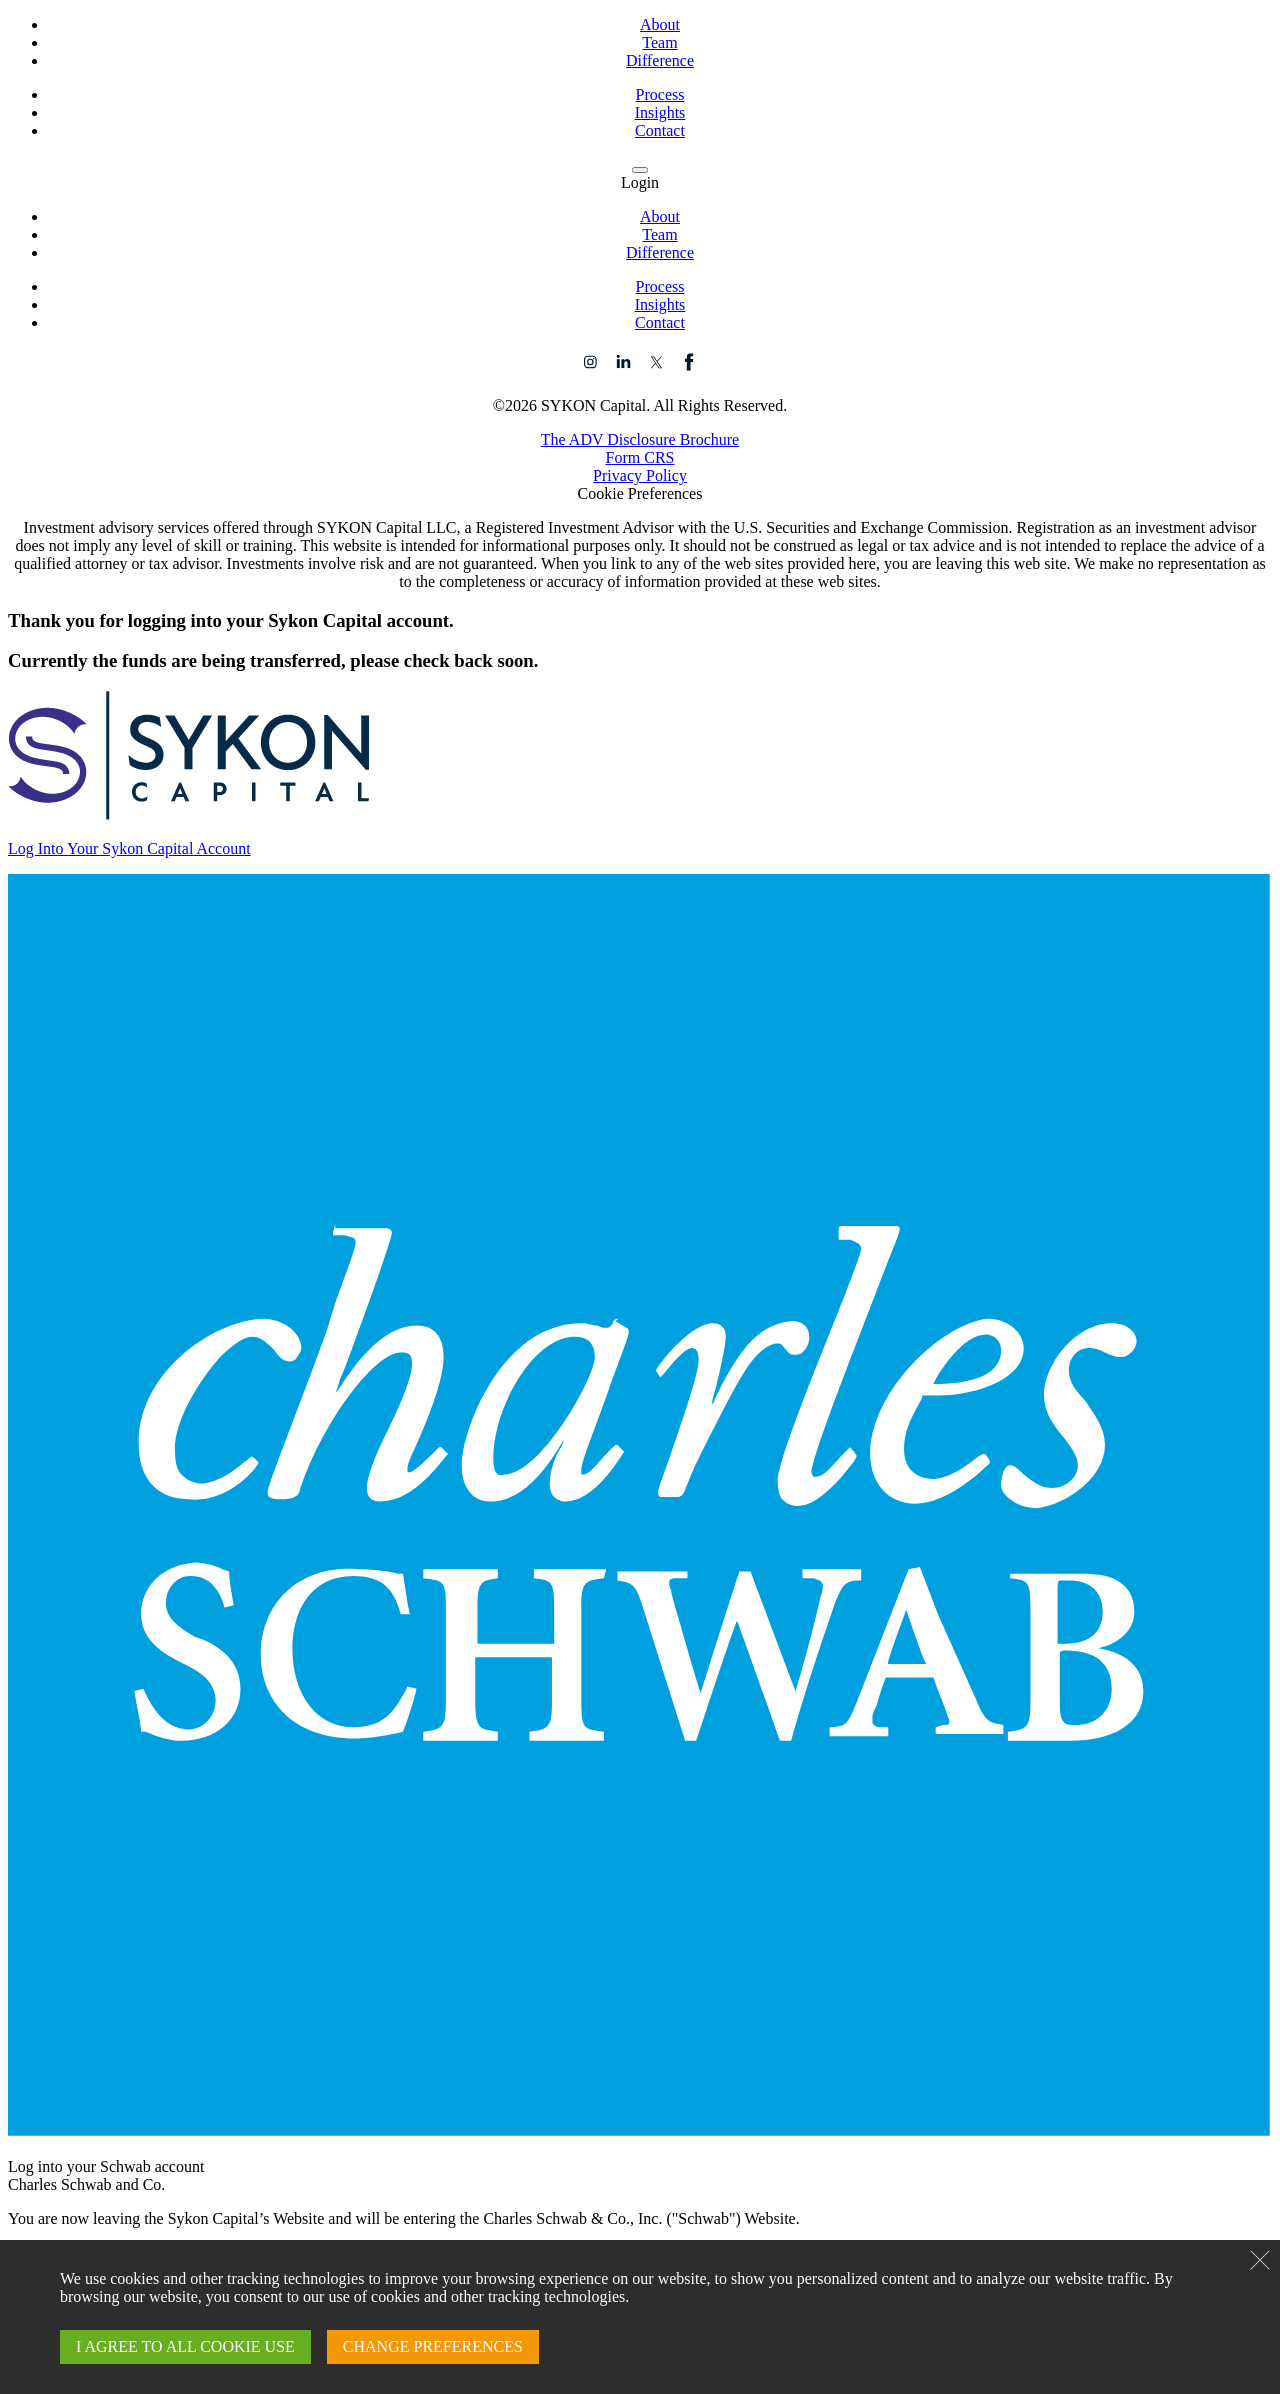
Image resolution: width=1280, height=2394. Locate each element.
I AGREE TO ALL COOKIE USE (185, 2346)
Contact (660, 130)
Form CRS (640, 457)
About (660, 24)
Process (660, 94)
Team (659, 42)
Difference (660, 60)
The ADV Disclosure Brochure (640, 439)
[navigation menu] (640, 170)
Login (640, 182)
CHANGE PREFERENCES (433, 2346)
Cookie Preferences (640, 493)
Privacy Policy (640, 475)
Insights (660, 112)
